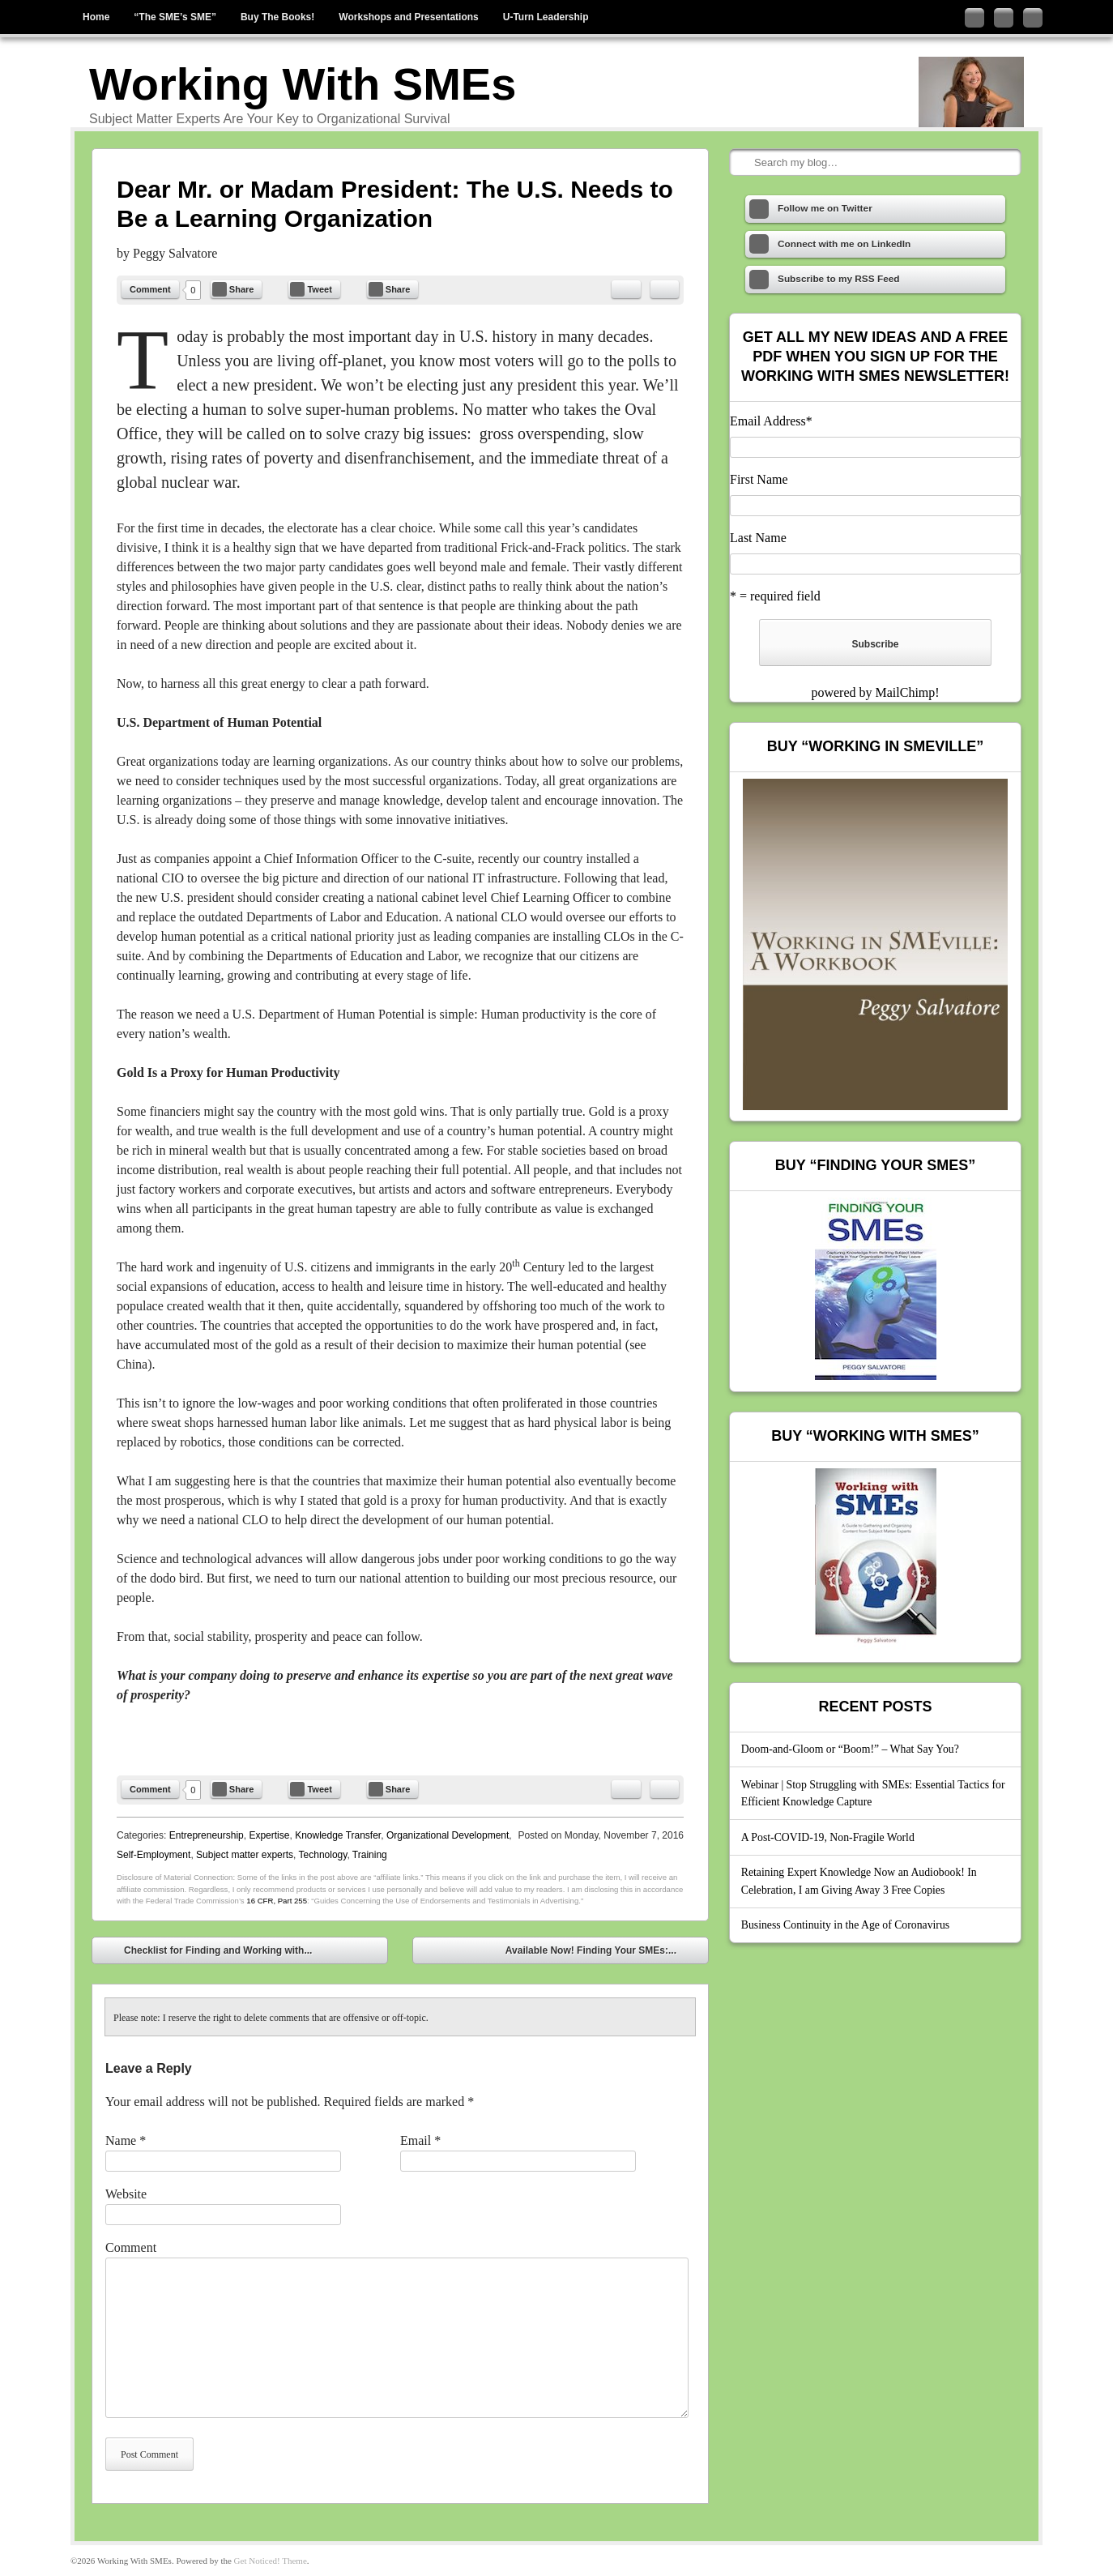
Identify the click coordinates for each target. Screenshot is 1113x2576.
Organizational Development (447, 1835)
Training (369, 1854)
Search (743, 163)
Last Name (758, 538)
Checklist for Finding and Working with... (206, 1952)
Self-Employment (153, 1854)
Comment (150, 289)
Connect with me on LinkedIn (1003, 18)
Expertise (269, 1835)
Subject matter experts (244, 1854)
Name (125, 2140)
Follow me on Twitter (974, 18)
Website (126, 2194)
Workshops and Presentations (408, 17)
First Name (759, 479)
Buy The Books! (277, 17)
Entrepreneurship (206, 1835)
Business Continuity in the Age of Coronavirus (845, 1925)
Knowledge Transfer (338, 1835)
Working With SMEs (302, 83)
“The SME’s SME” (175, 17)
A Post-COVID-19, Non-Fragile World (828, 1837)
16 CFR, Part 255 (276, 1900)
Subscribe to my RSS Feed (1033, 18)
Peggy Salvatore (175, 253)
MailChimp (905, 692)
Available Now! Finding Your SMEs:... (602, 1952)
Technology (323, 1854)
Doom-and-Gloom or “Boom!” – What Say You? (850, 1749)
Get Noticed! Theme (270, 2560)
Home (96, 17)
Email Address (771, 421)
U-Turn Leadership (546, 17)
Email (420, 2140)
